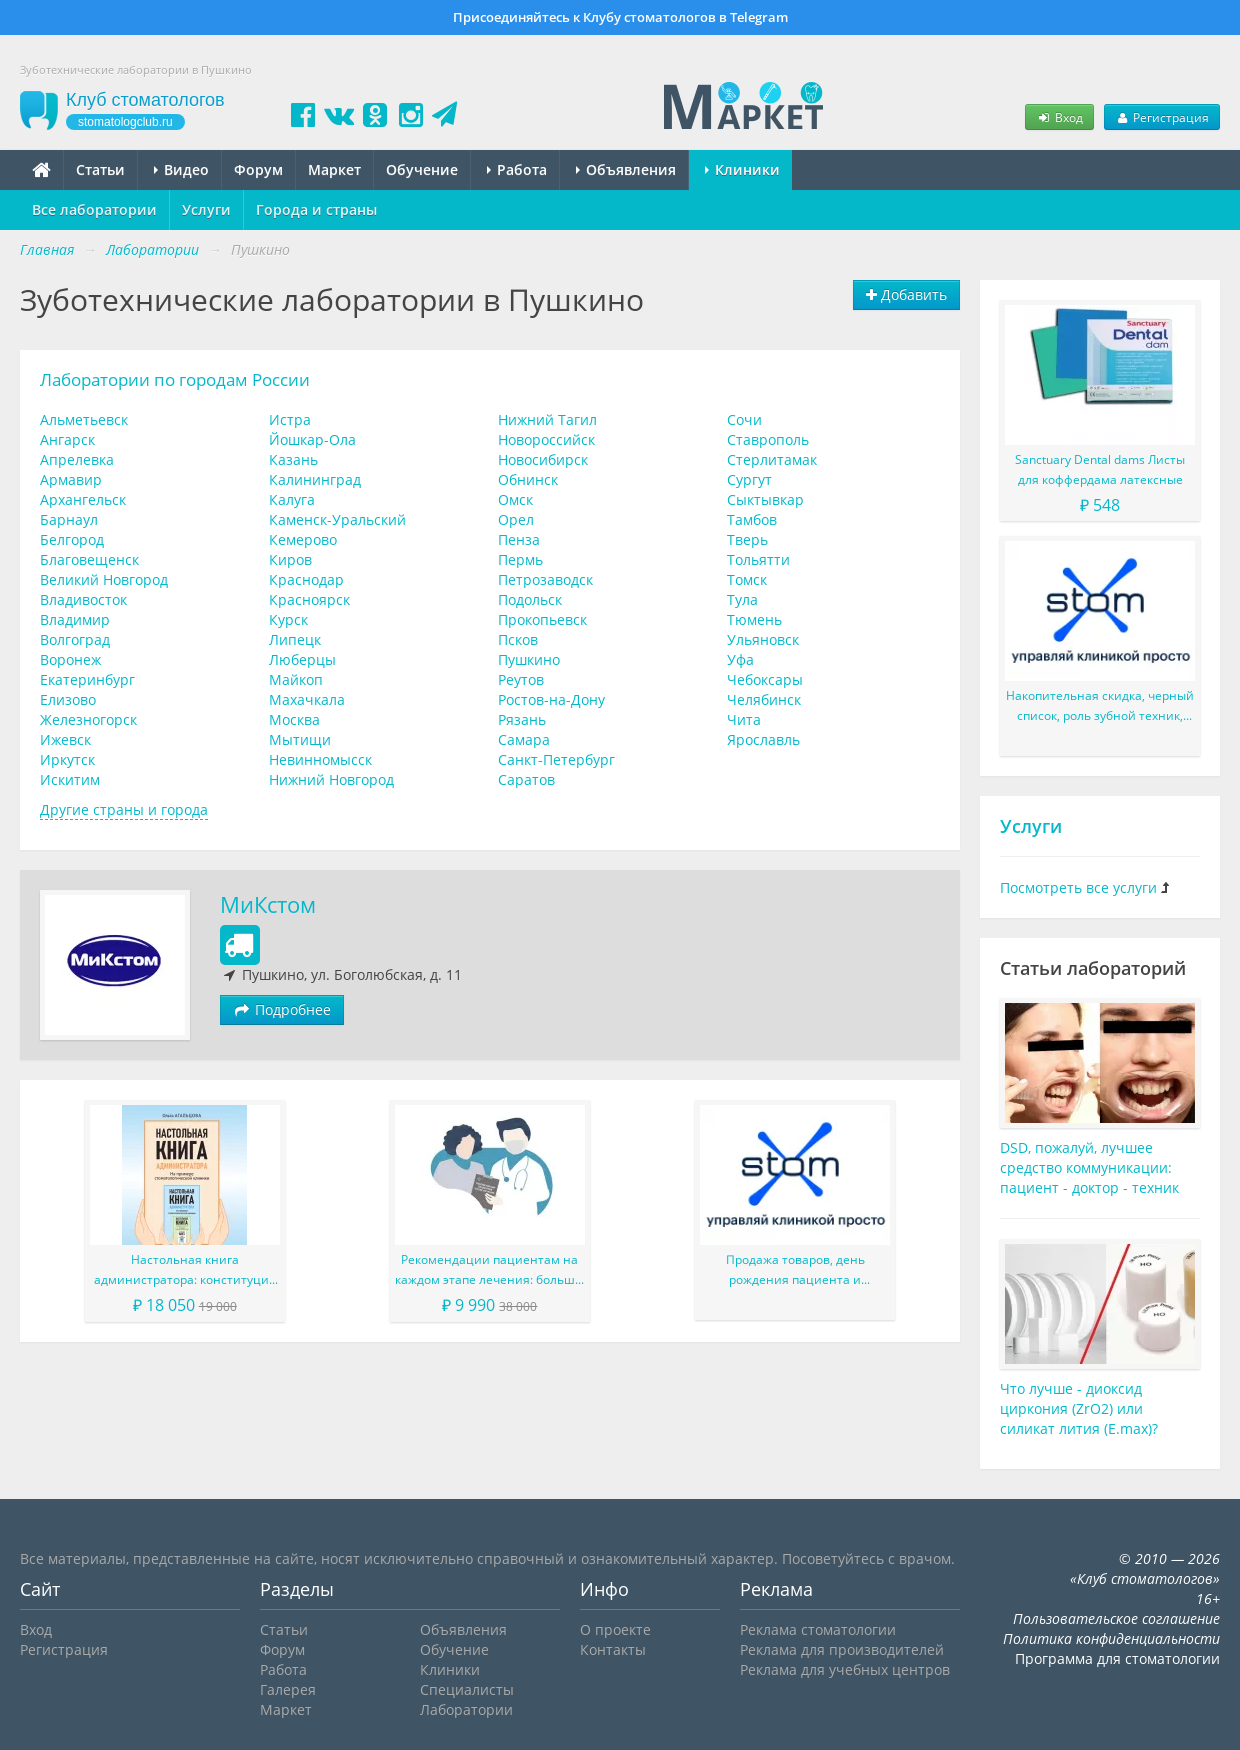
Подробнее (282, 1009)
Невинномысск (320, 759)
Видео (181, 169)
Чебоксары (765, 679)
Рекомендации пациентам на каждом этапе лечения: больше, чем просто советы (490, 1270)
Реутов (521, 679)
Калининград (315, 479)
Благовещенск (89, 559)
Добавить (906, 294)
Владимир (75, 619)
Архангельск (83, 499)
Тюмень (754, 619)
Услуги (206, 209)
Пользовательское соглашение (1116, 1618)
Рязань (522, 719)
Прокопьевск (542, 619)
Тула (742, 599)
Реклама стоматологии (818, 1629)
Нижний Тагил (547, 419)
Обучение (422, 169)
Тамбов (752, 519)
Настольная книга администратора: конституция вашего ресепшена (185, 1270)
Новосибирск (543, 459)
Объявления (626, 169)
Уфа (740, 659)
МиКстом (268, 904)
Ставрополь (768, 439)
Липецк (295, 639)
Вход (1059, 117)
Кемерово (303, 539)
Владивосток (83, 599)
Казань (293, 459)
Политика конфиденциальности (1111, 1638)
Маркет (334, 169)
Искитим (70, 779)
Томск (747, 579)
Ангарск (67, 439)
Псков (518, 639)
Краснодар (306, 579)
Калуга (292, 499)
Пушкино (529, 659)
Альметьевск (84, 419)
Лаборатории (466, 1709)
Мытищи (300, 739)
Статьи (100, 169)
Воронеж (70, 659)
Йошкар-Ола (312, 439)
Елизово (68, 699)
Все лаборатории (94, 209)
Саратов (526, 779)
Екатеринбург (87, 679)
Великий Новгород (104, 579)
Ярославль (763, 739)
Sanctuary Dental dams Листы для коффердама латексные (1100, 469)
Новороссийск (546, 439)
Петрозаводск (545, 579)
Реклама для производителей (842, 1649)
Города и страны (316, 209)
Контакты (613, 1649)
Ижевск (65, 739)
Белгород (72, 539)
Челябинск (764, 699)
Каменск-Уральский (337, 519)
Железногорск (88, 719)
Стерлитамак (772, 459)
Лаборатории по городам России (175, 379)
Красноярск (309, 599)
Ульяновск (763, 639)
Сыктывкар (765, 499)
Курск (288, 619)
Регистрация (1162, 117)
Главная (47, 249)
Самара (524, 739)
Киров (290, 559)
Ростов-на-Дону (551, 699)
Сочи (744, 419)
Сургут (749, 479)
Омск (515, 499)
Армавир (71, 479)
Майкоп (296, 679)
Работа (517, 169)
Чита (744, 719)
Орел (516, 519)
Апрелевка (77, 459)
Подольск (530, 599)
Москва (294, 719)
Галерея (288, 1689)
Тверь (747, 539)
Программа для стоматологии (1117, 1658)
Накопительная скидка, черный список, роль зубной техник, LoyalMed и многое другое (1100, 706)
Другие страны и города (124, 809)
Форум (258, 169)
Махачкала (307, 699)
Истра (290, 419)
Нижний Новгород (331, 779)
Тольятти (758, 559)
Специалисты (467, 1689)
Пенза (519, 539)
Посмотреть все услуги (1078, 887)
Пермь (520, 559)
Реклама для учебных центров (845, 1669)
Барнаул (69, 519)
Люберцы (302, 659)
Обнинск (528, 479)
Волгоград (75, 639)
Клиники (742, 169)
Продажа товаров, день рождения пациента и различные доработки (795, 1270)
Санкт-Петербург (556, 759)
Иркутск (67, 759)
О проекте (615, 1629)
